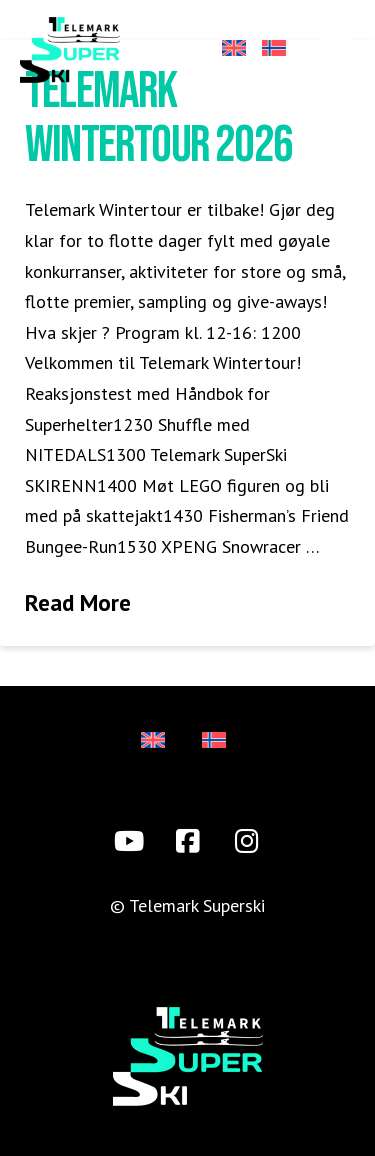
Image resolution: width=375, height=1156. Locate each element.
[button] (337, 49)
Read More (78, 602)
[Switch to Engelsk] (233, 50)
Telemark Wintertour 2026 (158, 118)
